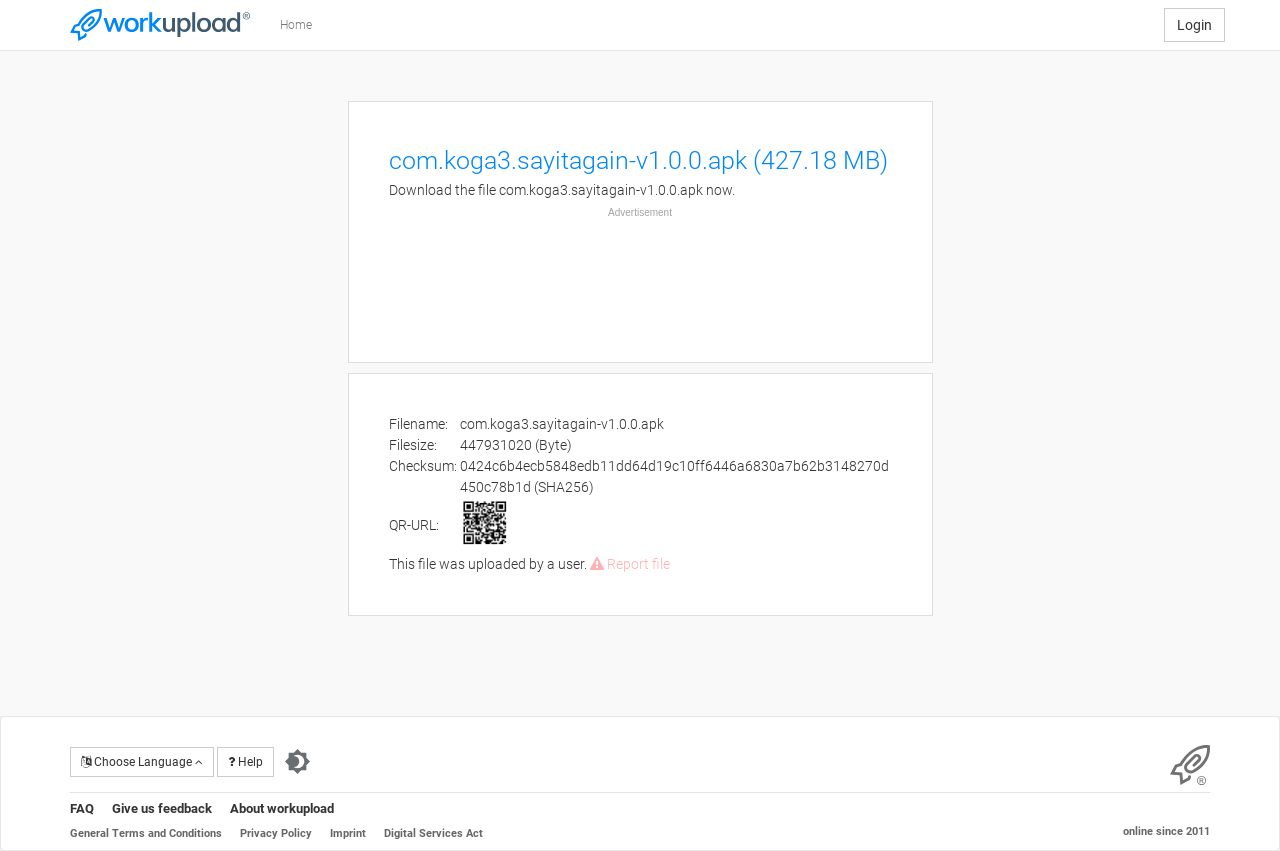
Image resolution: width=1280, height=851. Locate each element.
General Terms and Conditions (146, 833)
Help (245, 762)
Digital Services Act (433, 833)
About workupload (282, 808)
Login (1194, 25)
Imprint (348, 833)
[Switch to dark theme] (297, 762)
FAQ (82, 808)
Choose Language (142, 762)
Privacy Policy (276, 833)
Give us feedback (162, 808)
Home (296, 25)
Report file (630, 564)
